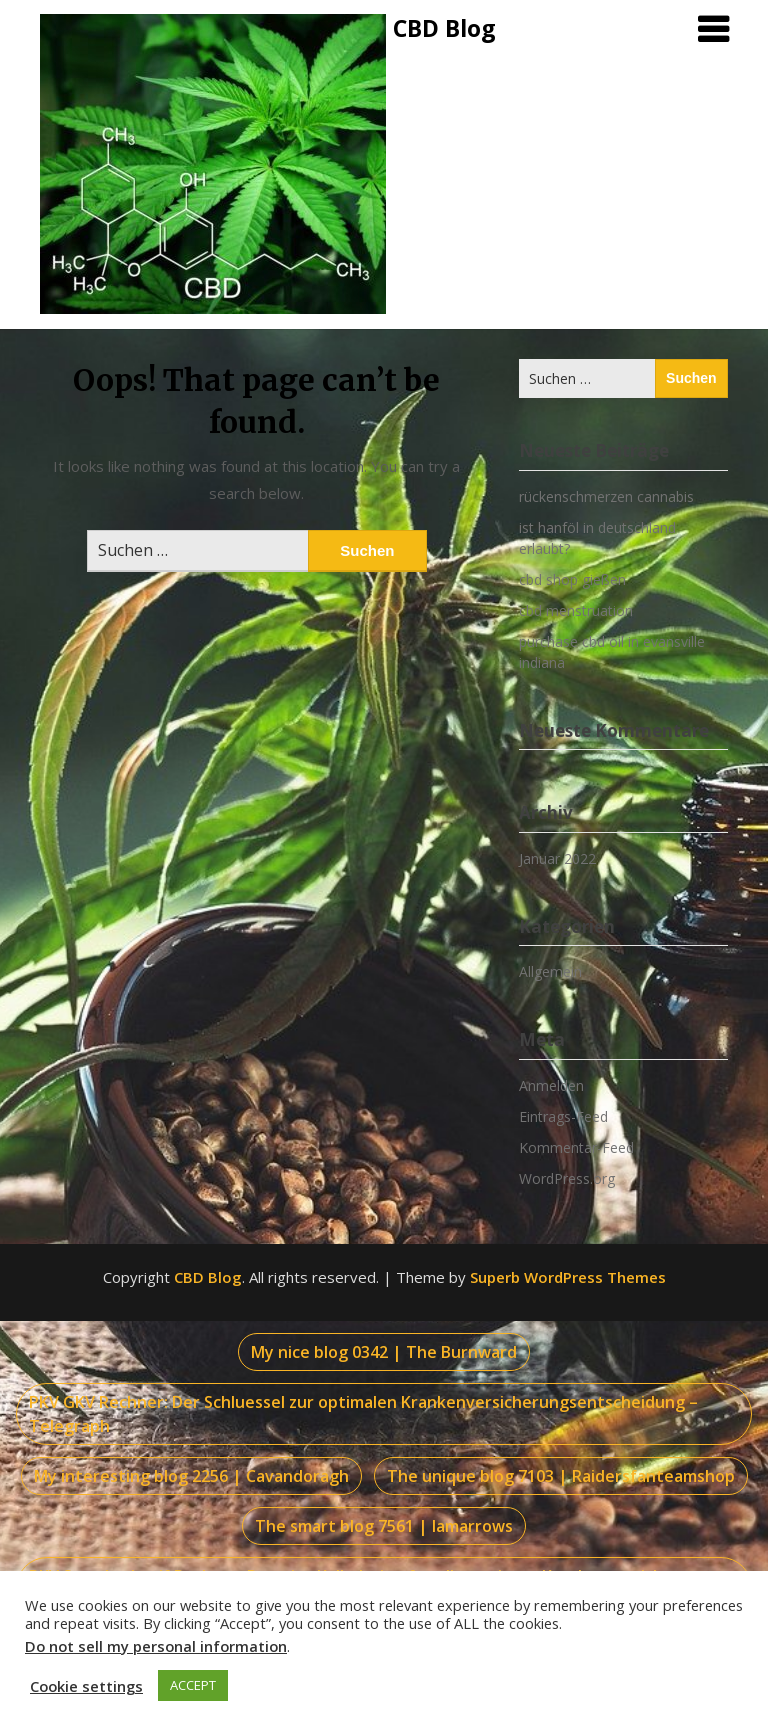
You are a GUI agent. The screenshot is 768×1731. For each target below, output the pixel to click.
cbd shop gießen (572, 579)
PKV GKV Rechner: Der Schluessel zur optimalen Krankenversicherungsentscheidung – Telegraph (363, 1414)
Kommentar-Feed (576, 1147)
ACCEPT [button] (193, 1685)
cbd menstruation (576, 610)
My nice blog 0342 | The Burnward (384, 1352)
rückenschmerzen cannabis (606, 496)
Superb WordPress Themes (568, 1277)
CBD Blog (444, 28)
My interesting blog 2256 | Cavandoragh (191, 1476)
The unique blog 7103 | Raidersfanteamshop (561, 1476)
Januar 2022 (557, 858)
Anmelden (551, 1085)
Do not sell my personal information (156, 1646)
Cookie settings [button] (86, 1686)
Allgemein (550, 971)
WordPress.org (567, 1178)
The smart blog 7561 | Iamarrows (384, 1526)
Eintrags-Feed (563, 1116)
